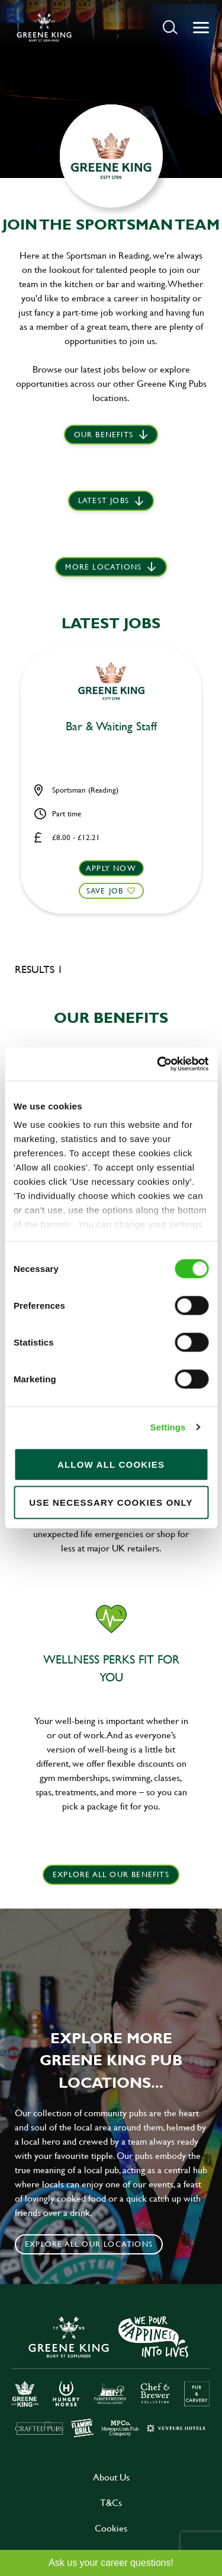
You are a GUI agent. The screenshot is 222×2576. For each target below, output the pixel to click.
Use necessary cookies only (111, 1502)
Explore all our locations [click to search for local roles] (89, 2243)
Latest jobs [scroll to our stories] (103, 500)
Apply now (111, 868)
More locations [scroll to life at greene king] (103, 566)
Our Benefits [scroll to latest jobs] (103, 434)
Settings (168, 1427)
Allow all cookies (111, 1464)
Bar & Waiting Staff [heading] (111, 726)
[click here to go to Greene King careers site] (111, 2375)
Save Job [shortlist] (105, 890)
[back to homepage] (44, 27)
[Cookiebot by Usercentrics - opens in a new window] (158, 1064)
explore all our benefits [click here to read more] (111, 1874)
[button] (170, 27)
